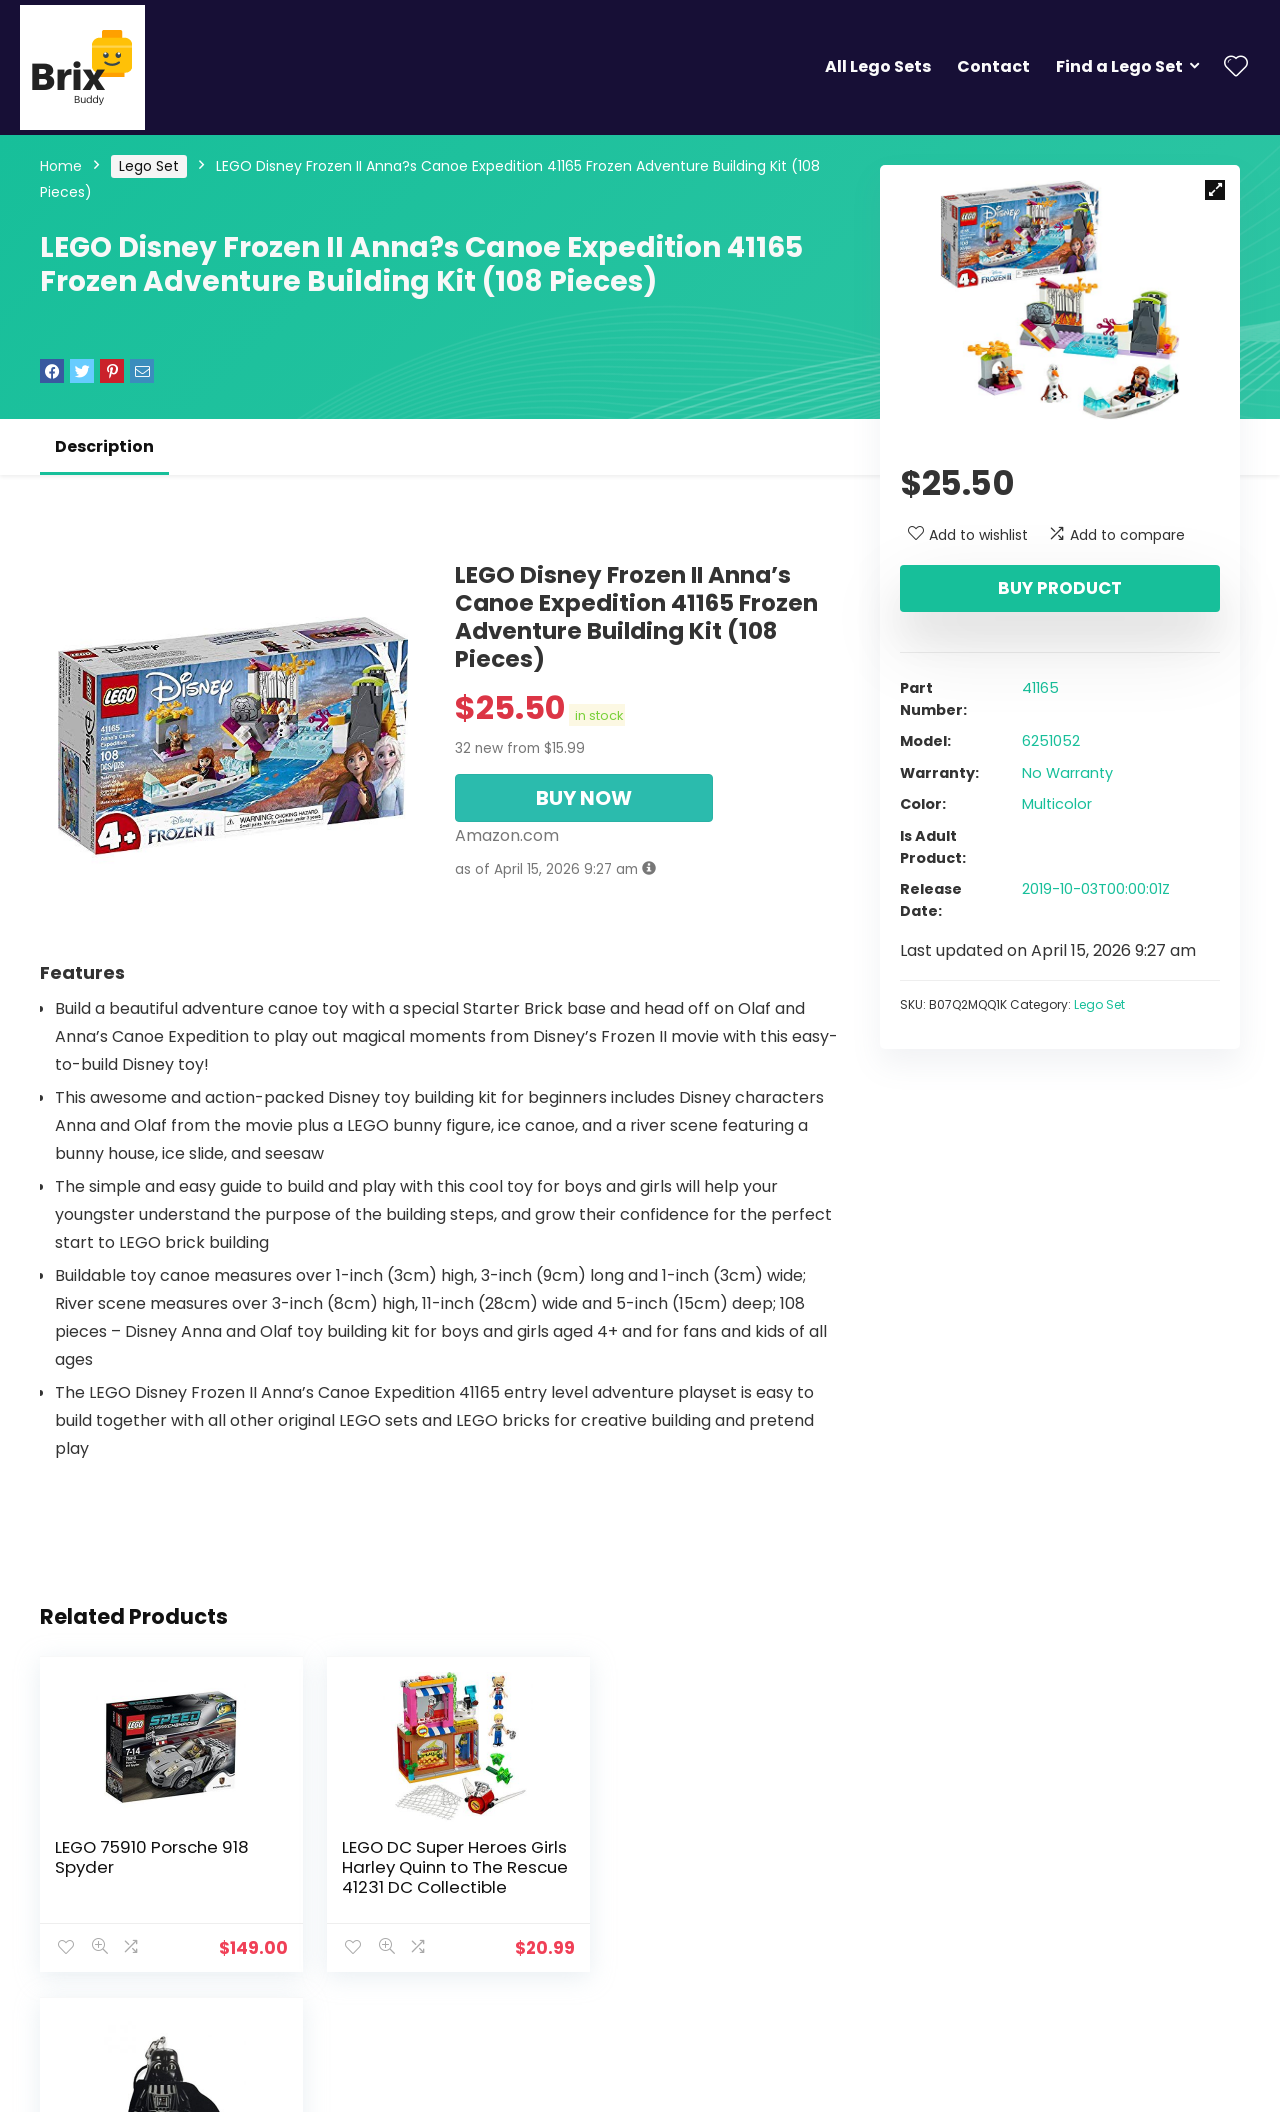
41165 (1040, 688)
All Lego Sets (878, 66)
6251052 (1051, 741)
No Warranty (1067, 773)
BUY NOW (584, 798)
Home (61, 166)
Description (104, 446)
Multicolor (1057, 804)
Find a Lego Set (1119, 66)
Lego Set (149, 166)
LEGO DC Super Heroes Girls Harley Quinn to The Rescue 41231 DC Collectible (430, 1877)
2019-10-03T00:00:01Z (1096, 889)
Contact (993, 66)
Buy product (1060, 588)
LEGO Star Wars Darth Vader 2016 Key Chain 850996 (695, 1867)
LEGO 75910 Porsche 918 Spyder (152, 1857)
